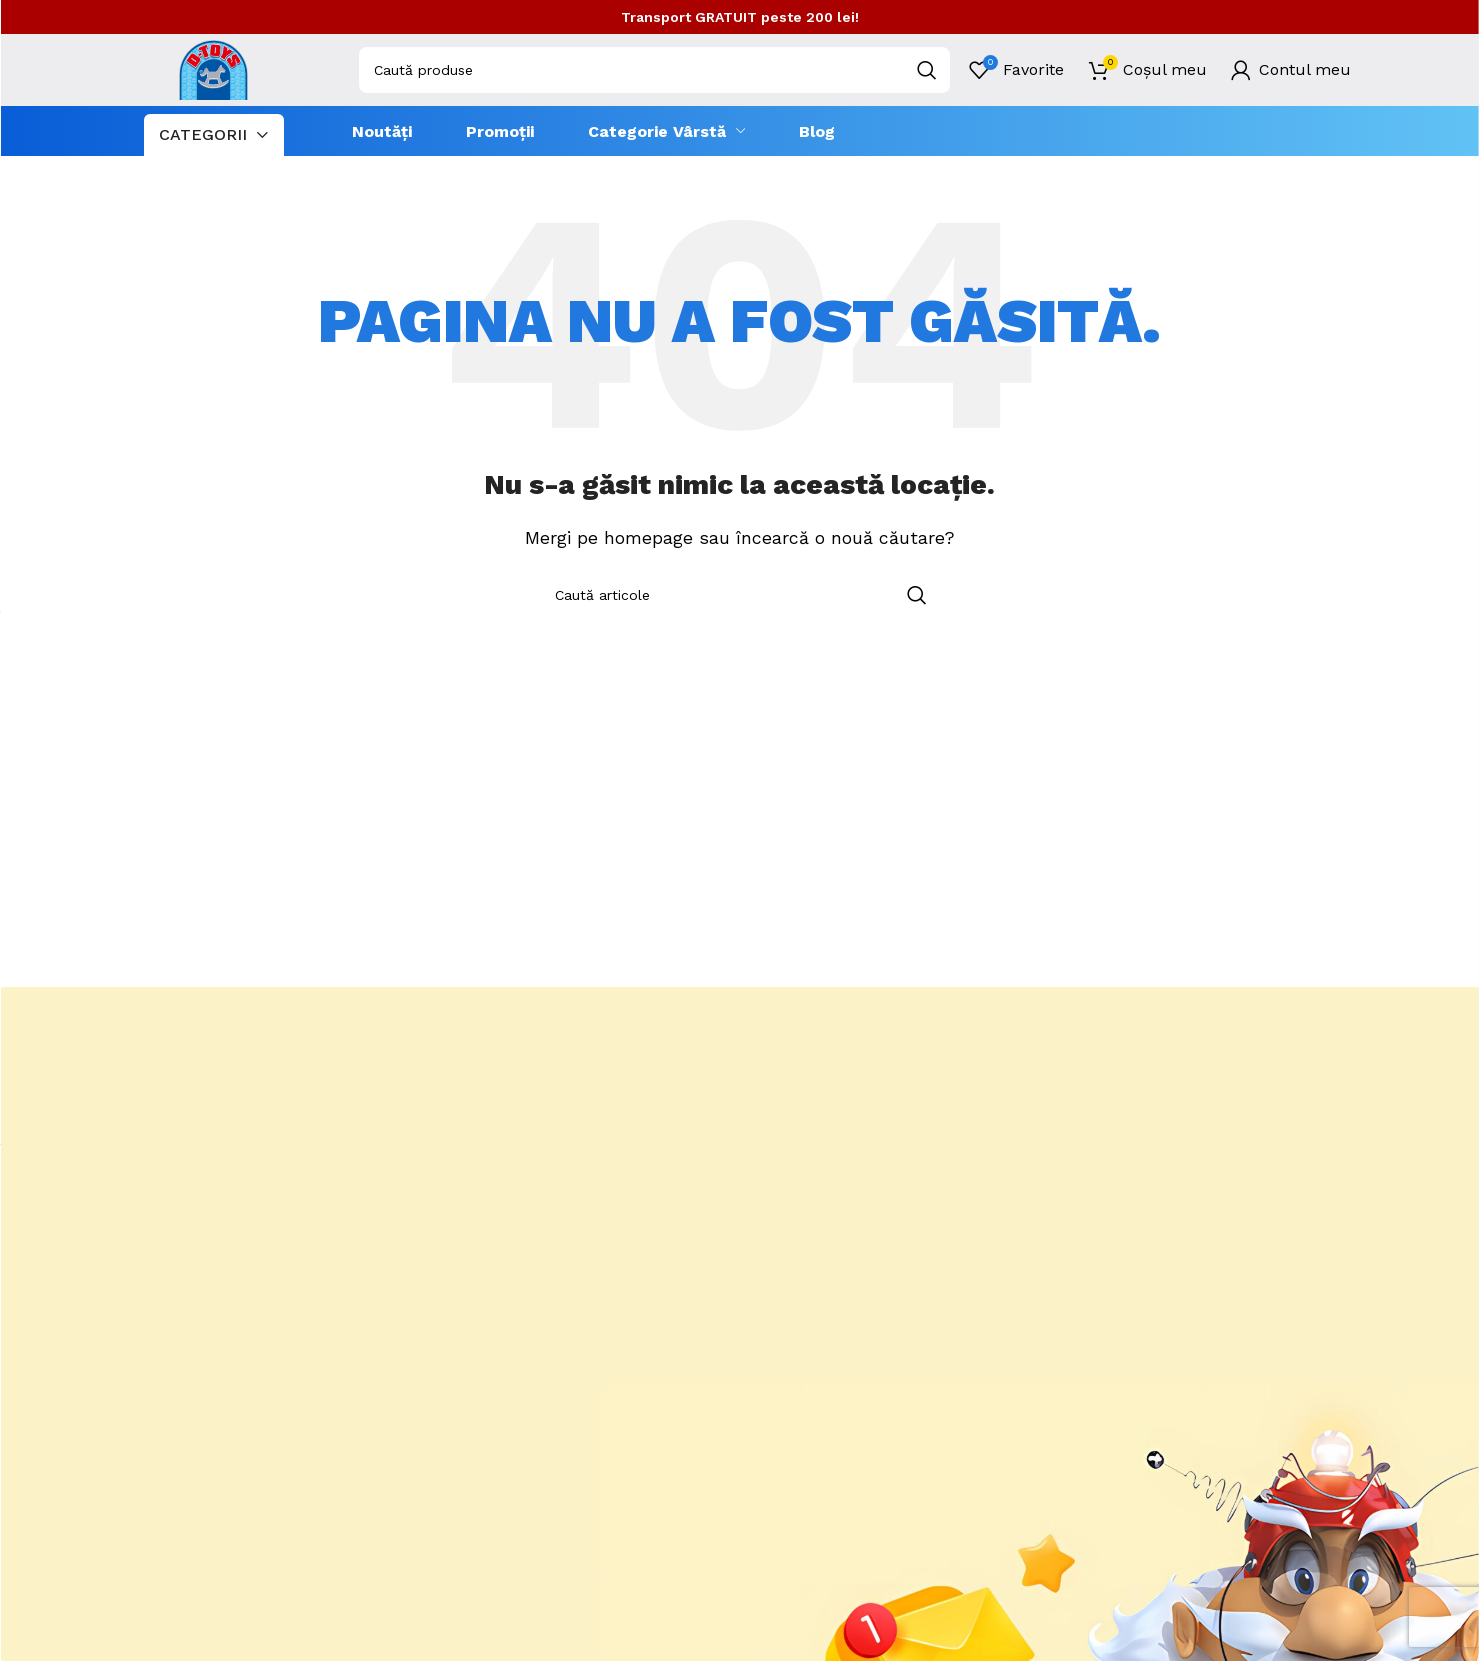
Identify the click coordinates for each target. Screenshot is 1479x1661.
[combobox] (655, 70)
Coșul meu (1165, 69)
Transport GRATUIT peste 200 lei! (740, 17)
